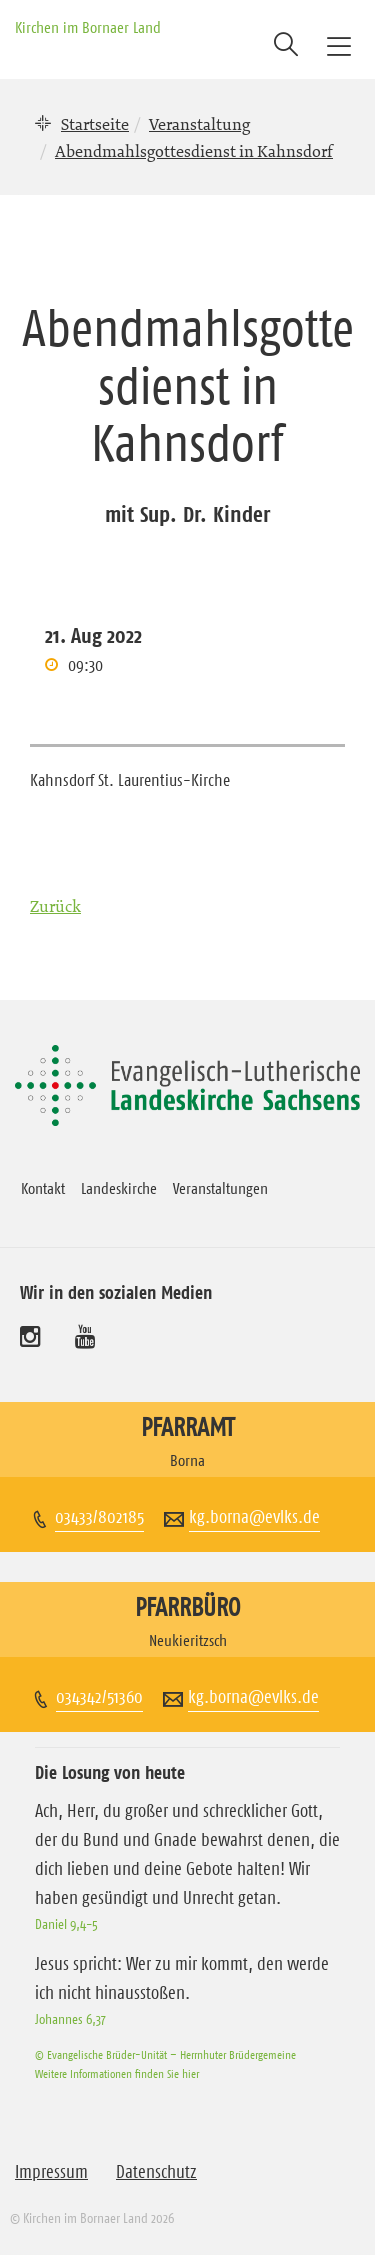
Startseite (95, 124)
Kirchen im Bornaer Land (88, 27)
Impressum (51, 2172)
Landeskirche (119, 1188)
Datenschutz (156, 2172)
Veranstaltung (199, 124)
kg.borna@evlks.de (254, 1517)
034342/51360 (99, 1697)
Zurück (55, 906)
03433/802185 (99, 1517)
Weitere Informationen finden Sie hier (117, 2073)
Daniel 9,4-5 (66, 1924)
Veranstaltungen (220, 1188)
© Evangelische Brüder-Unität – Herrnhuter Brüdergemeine (165, 2054)
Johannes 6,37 (70, 2019)
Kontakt (43, 1188)
